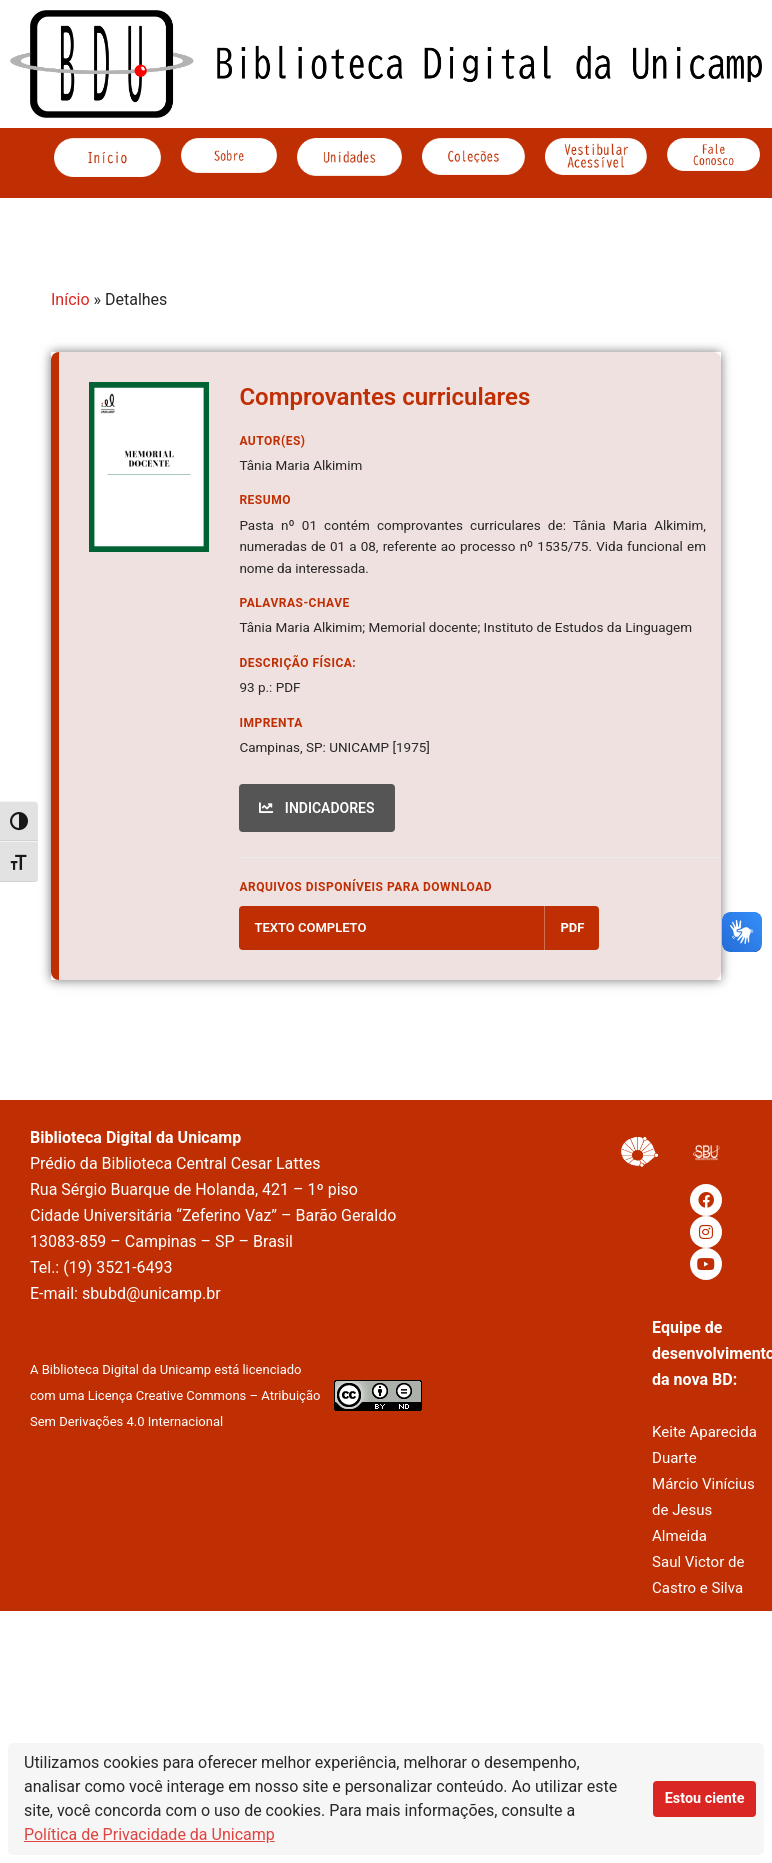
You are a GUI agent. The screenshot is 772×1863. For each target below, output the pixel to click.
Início (70, 299)
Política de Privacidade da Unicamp (149, 1834)
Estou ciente (705, 1798)
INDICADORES (316, 808)
